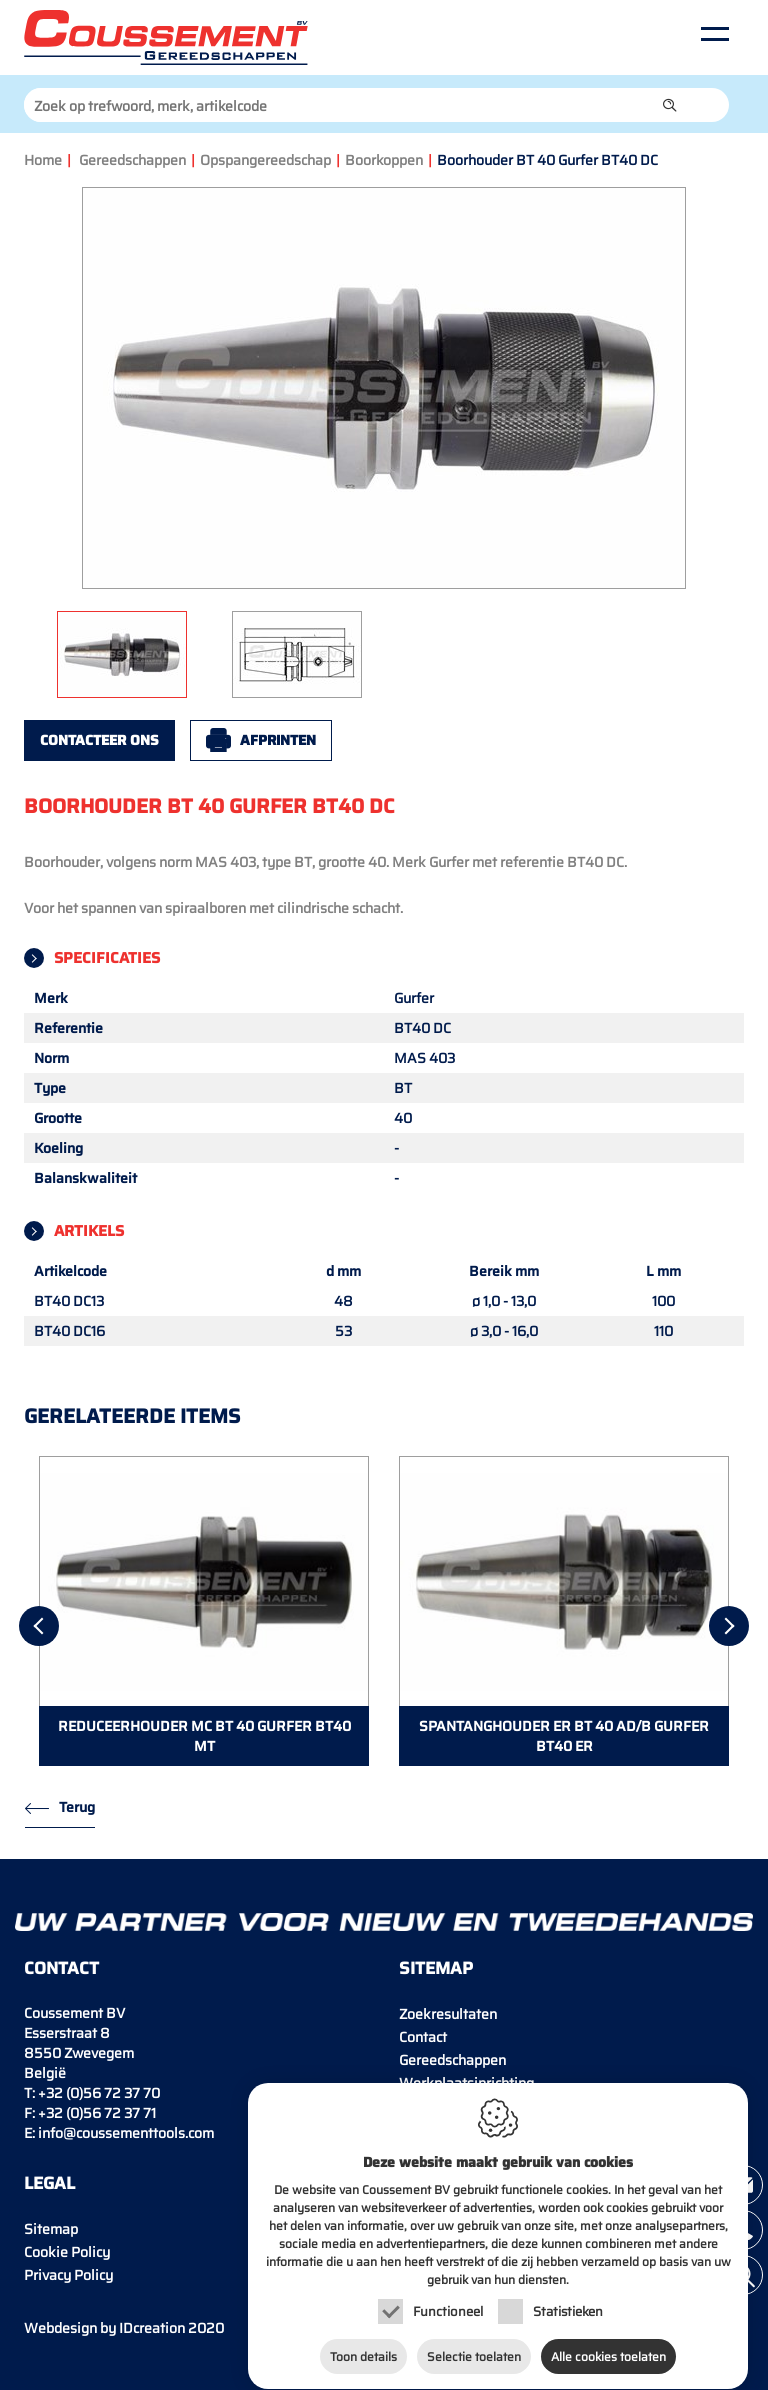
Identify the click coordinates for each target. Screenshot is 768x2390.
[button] (670, 105)
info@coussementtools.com (126, 2133)
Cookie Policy (67, 2252)
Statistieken (568, 2292)
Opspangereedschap (265, 160)
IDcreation (104, 2328)
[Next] (729, 1626)
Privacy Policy (68, 2275)
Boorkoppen (384, 160)
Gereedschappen (132, 160)
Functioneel (448, 2292)
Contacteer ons (99, 740)
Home (43, 160)
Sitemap (51, 2229)
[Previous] (39, 1626)
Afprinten (278, 740)
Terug (77, 1807)
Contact (423, 2037)
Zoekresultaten (448, 2014)
